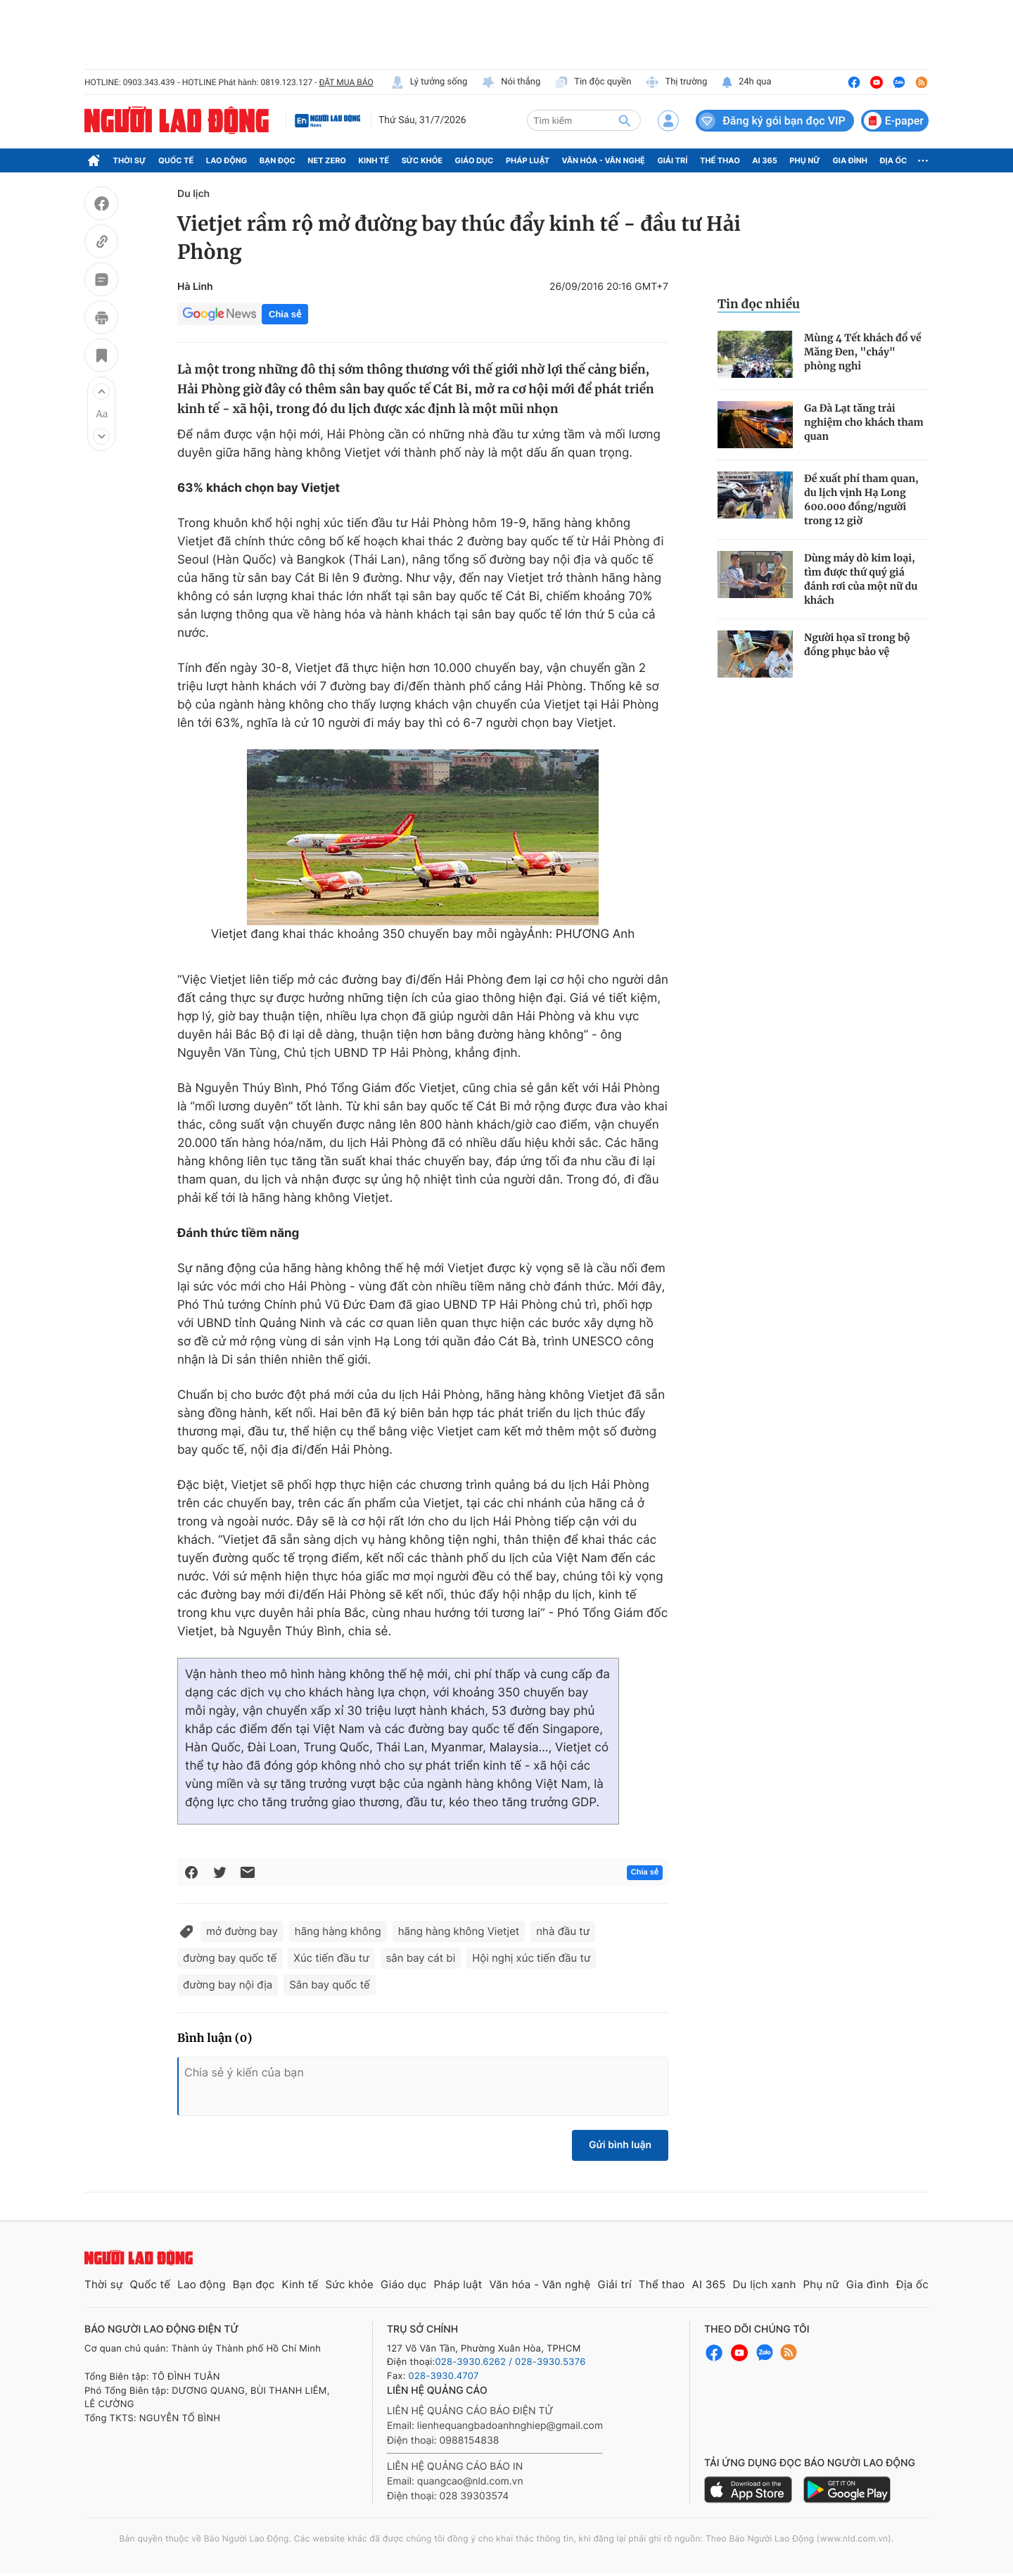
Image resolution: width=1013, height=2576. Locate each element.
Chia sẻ (285, 314)
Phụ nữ (804, 160)
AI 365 (764, 160)
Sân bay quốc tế (329, 1984)
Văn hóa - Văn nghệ (603, 160)
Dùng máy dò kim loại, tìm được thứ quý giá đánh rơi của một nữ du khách (860, 579)
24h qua (746, 82)
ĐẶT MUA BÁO (346, 82)
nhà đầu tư (563, 1931)
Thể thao (720, 160)
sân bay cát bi (421, 1958)
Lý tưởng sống (429, 82)
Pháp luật (527, 160)
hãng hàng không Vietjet (459, 1931)
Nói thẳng (510, 82)
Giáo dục (474, 160)
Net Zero (326, 160)
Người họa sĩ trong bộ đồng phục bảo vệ (857, 644)
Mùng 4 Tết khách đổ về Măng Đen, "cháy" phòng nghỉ (863, 351)
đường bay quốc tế (229, 1958)
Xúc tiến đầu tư (331, 1958)
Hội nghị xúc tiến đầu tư (531, 1958)
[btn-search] (624, 120)
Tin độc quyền (592, 82)
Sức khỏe (422, 160)
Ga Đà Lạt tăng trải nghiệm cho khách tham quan (864, 422)
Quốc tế (175, 160)
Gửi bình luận (620, 2145)
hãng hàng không (338, 1931)
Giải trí (672, 160)
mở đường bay (242, 1931)
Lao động (227, 160)
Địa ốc (893, 160)
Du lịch (193, 194)
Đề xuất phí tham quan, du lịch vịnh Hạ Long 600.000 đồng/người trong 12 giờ (861, 499)
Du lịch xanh (764, 2284)
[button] (101, 391)
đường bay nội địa (227, 1984)
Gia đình (849, 160)
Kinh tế (374, 160)
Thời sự (129, 160)
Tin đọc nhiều (759, 304)
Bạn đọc (277, 160)
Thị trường (676, 82)
